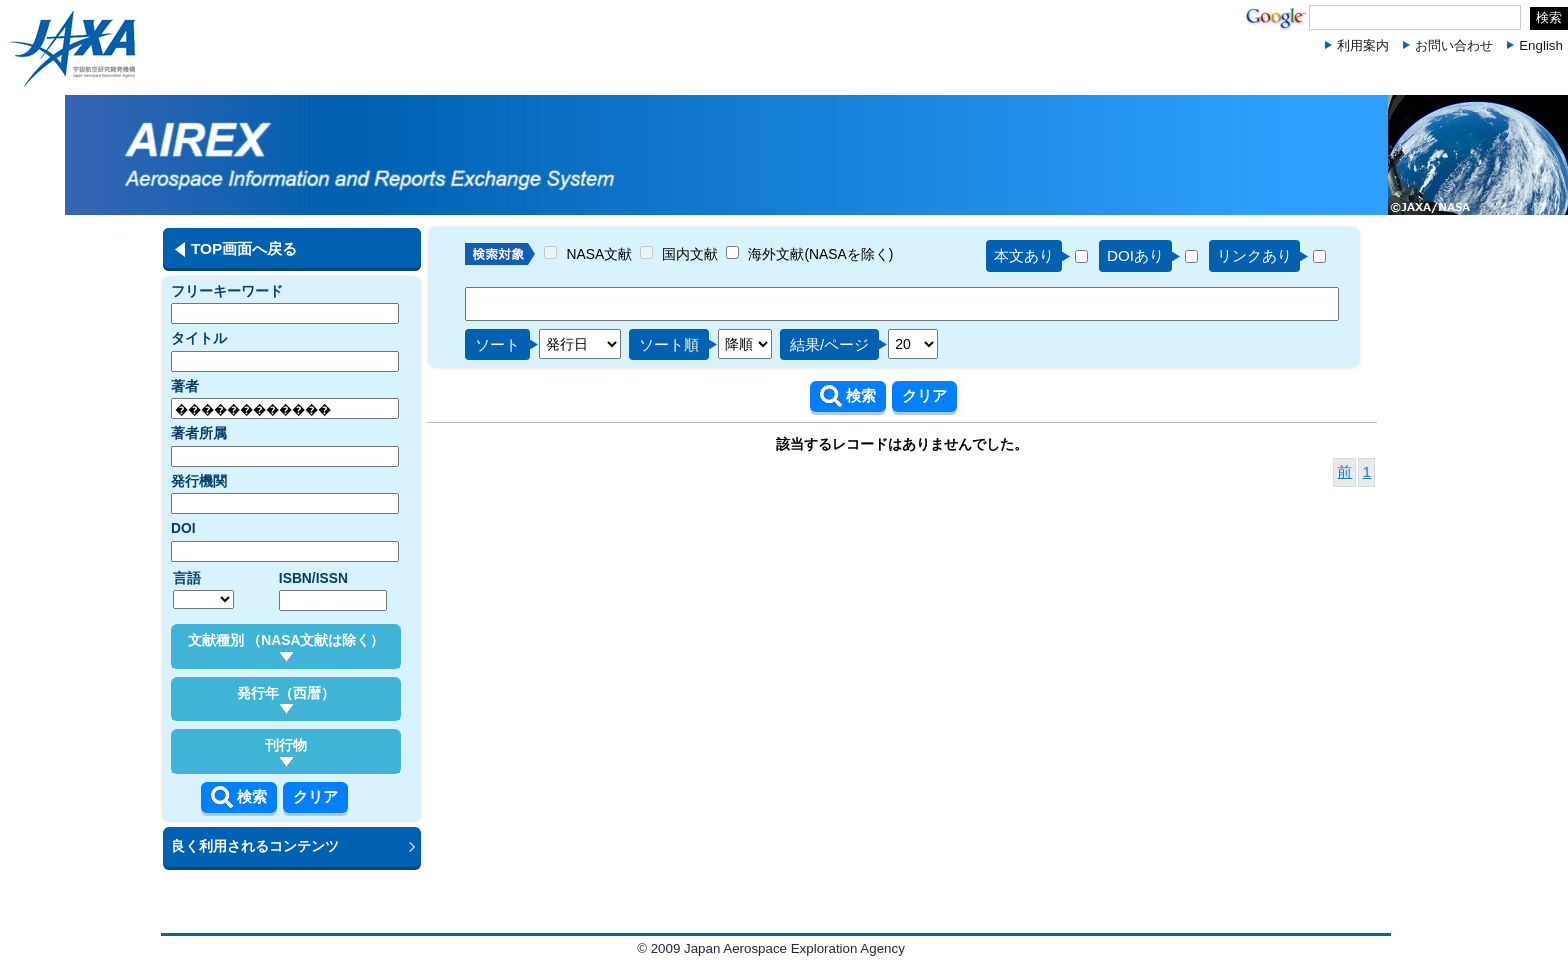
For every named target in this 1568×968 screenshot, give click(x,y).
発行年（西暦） (286, 700)
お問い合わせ (1454, 45)
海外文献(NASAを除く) (820, 254)
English (1541, 45)
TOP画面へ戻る (244, 248)
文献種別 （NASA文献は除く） (286, 647)
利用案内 (1363, 45)
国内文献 (690, 254)
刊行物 (286, 752)
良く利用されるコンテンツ (255, 846)
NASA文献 (600, 254)
